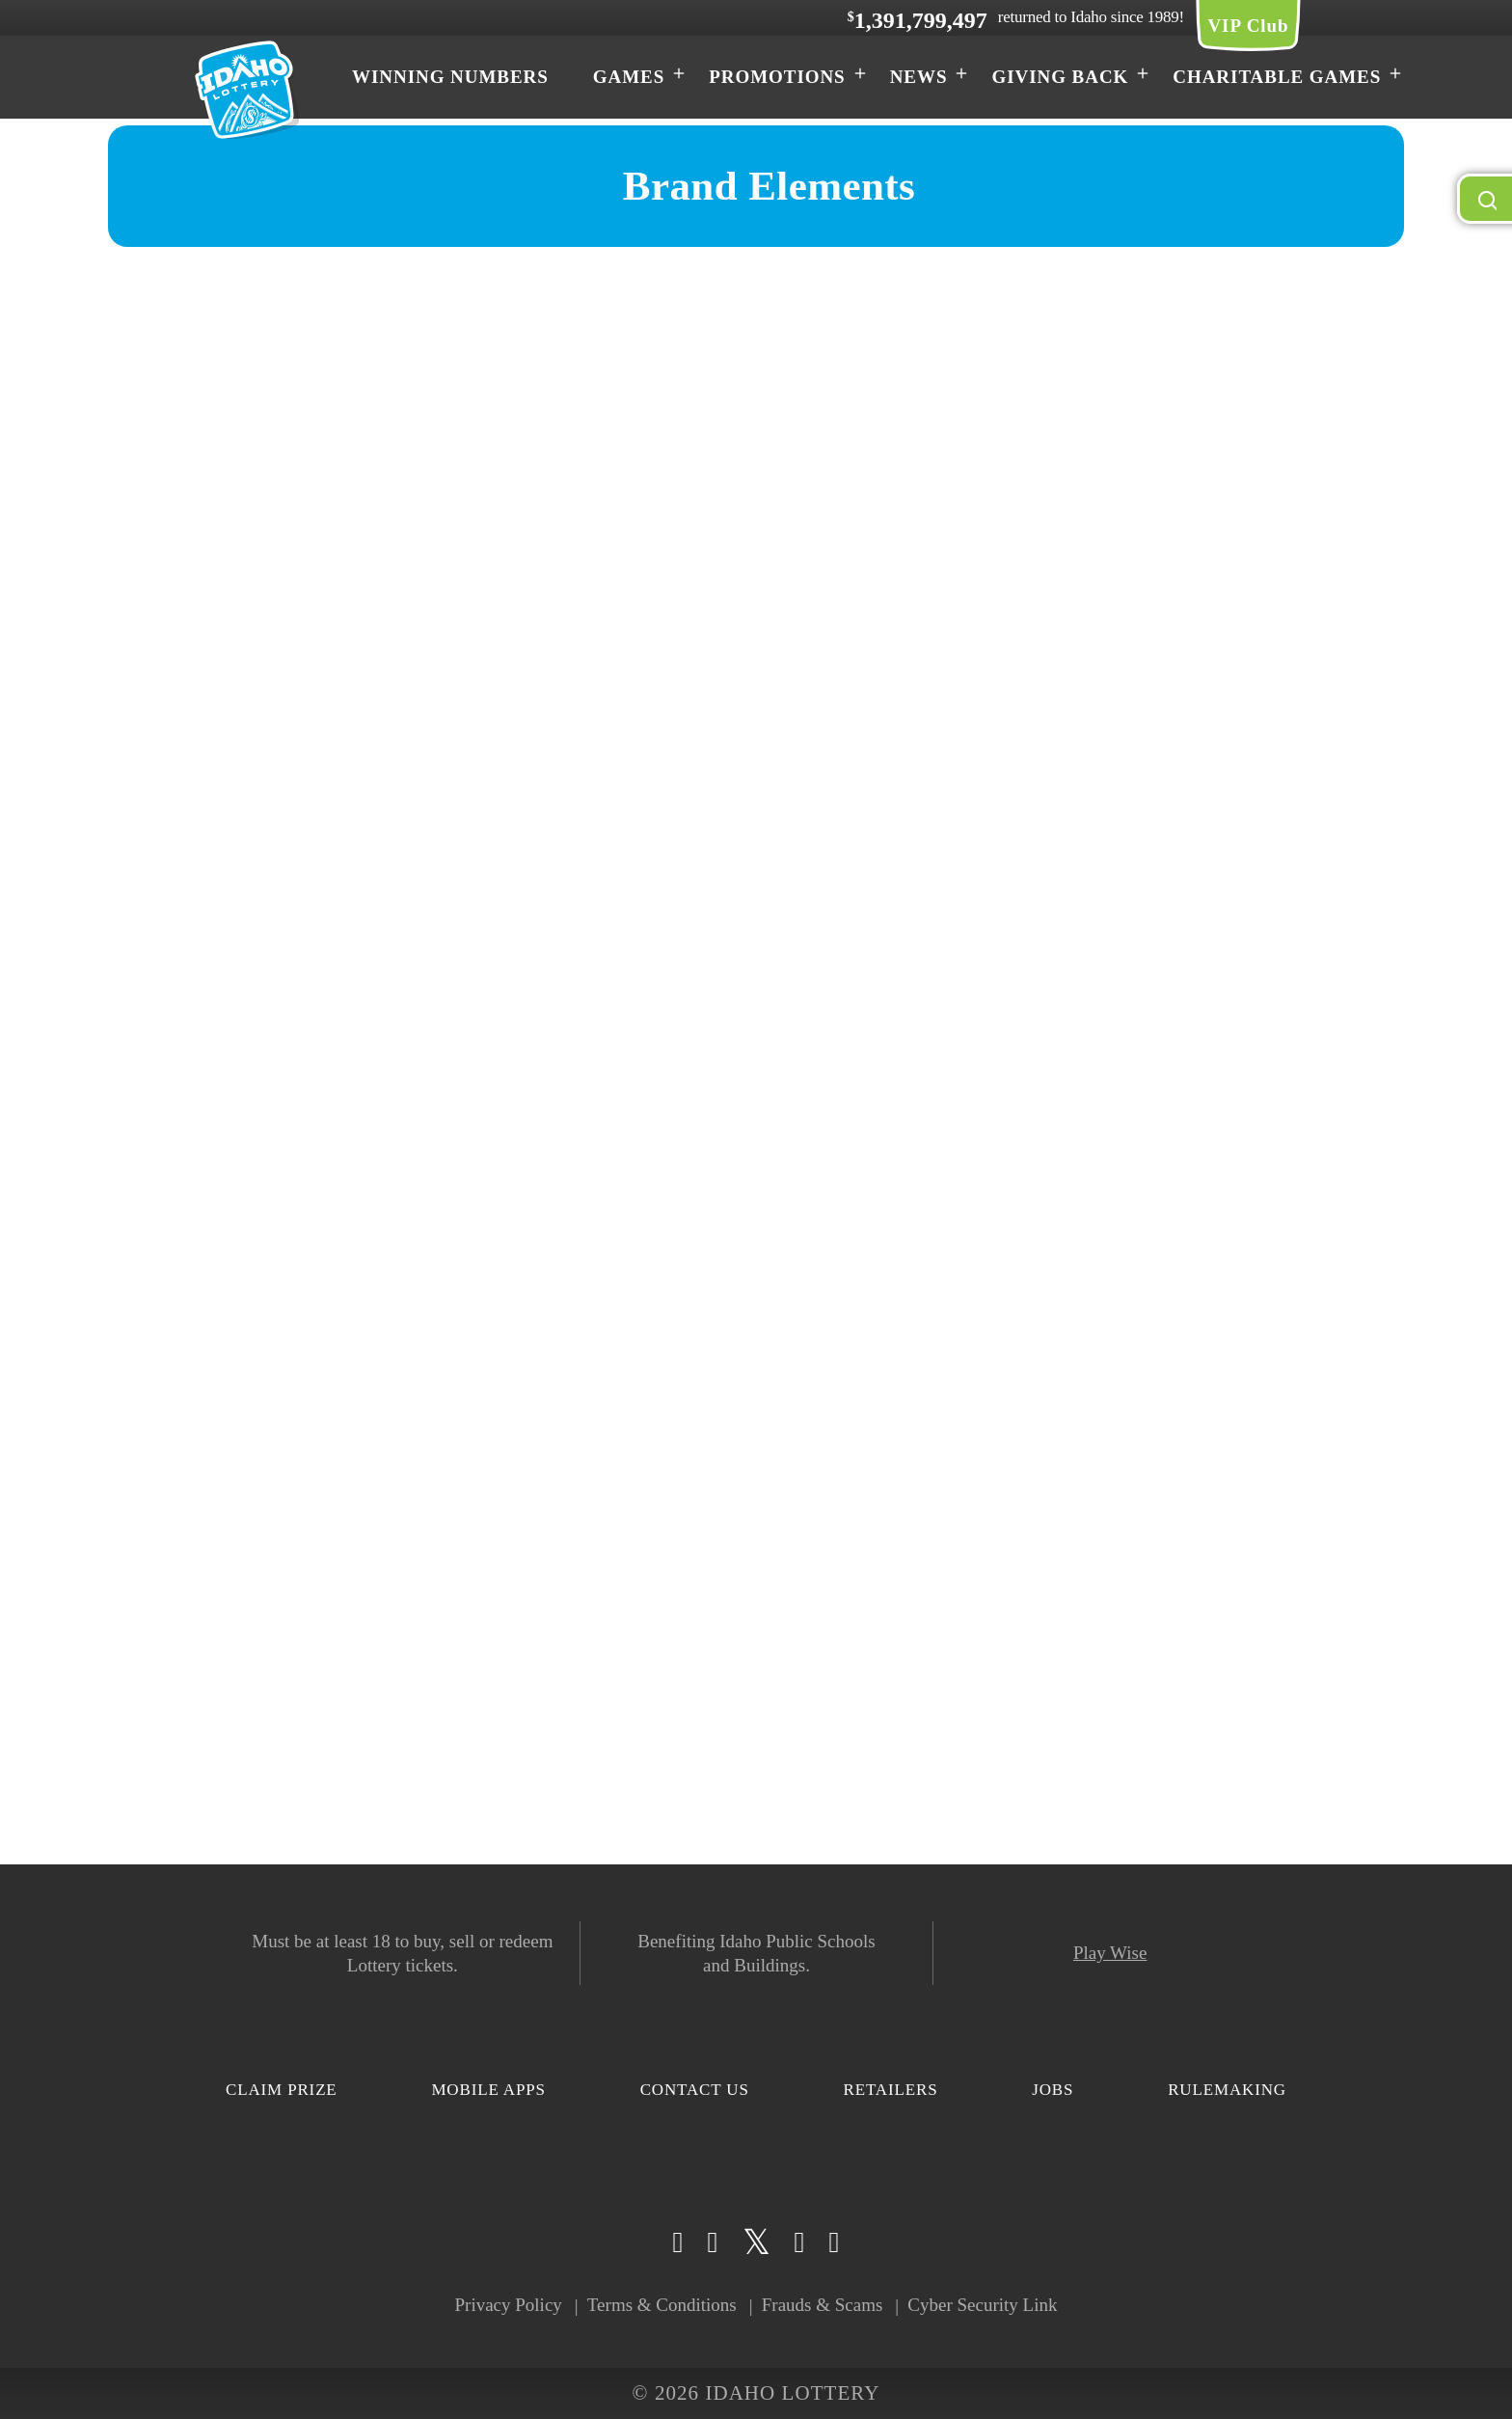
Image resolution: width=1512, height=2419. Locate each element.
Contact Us (694, 2089)
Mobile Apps (488, 2089)
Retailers (891, 2089)
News (919, 77)
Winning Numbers (450, 77)
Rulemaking (1227, 2089)
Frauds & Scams (822, 2305)
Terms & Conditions (662, 2305)
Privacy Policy (507, 2305)
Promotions (777, 77)
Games (628, 77)
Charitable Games (1277, 77)
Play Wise (1110, 1953)
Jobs (1052, 2089)
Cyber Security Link (982, 2305)
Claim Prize (282, 2089)
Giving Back (1059, 77)
